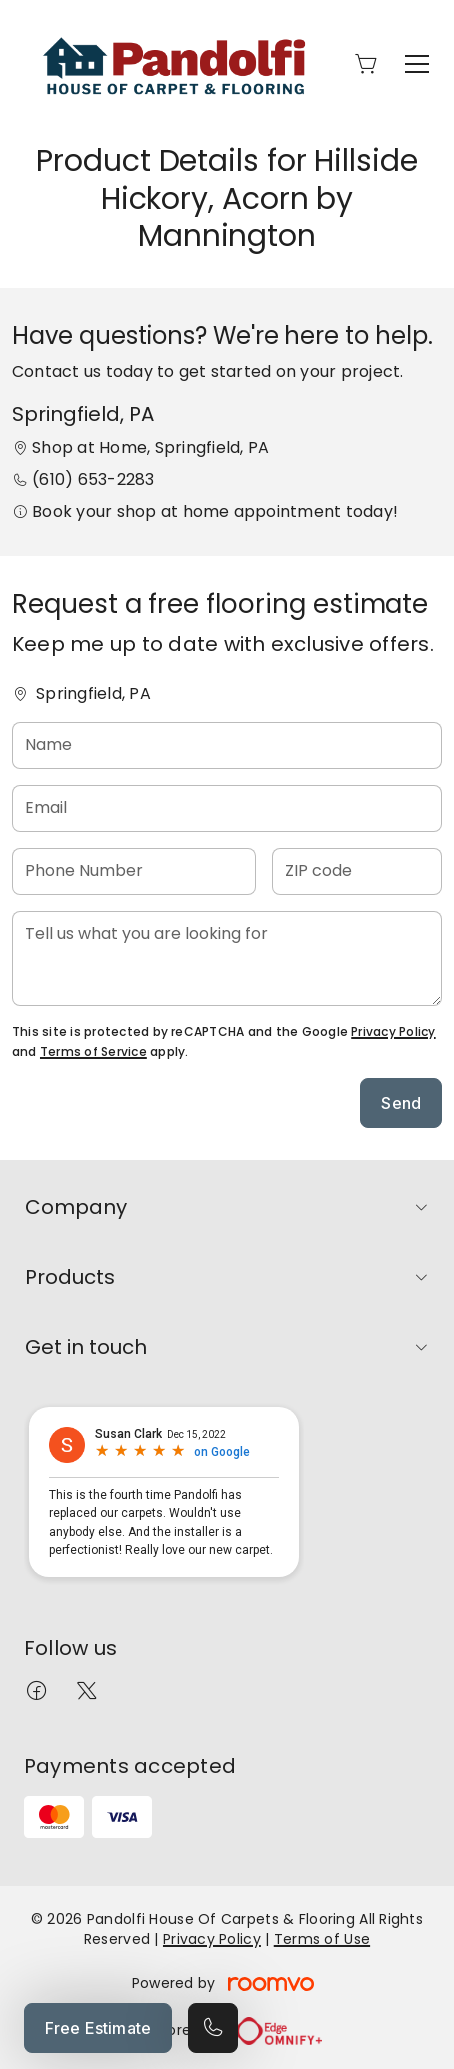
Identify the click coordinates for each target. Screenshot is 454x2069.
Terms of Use (322, 1939)
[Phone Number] (134, 871)
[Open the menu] (417, 64)
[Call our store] (213, 2028)
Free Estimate (98, 2028)
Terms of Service (93, 1051)
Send (401, 1103)
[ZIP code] (357, 871)
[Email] (227, 808)
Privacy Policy (393, 1031)
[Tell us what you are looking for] (227, 958)
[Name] (227, 745)
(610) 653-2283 (93, 479)
